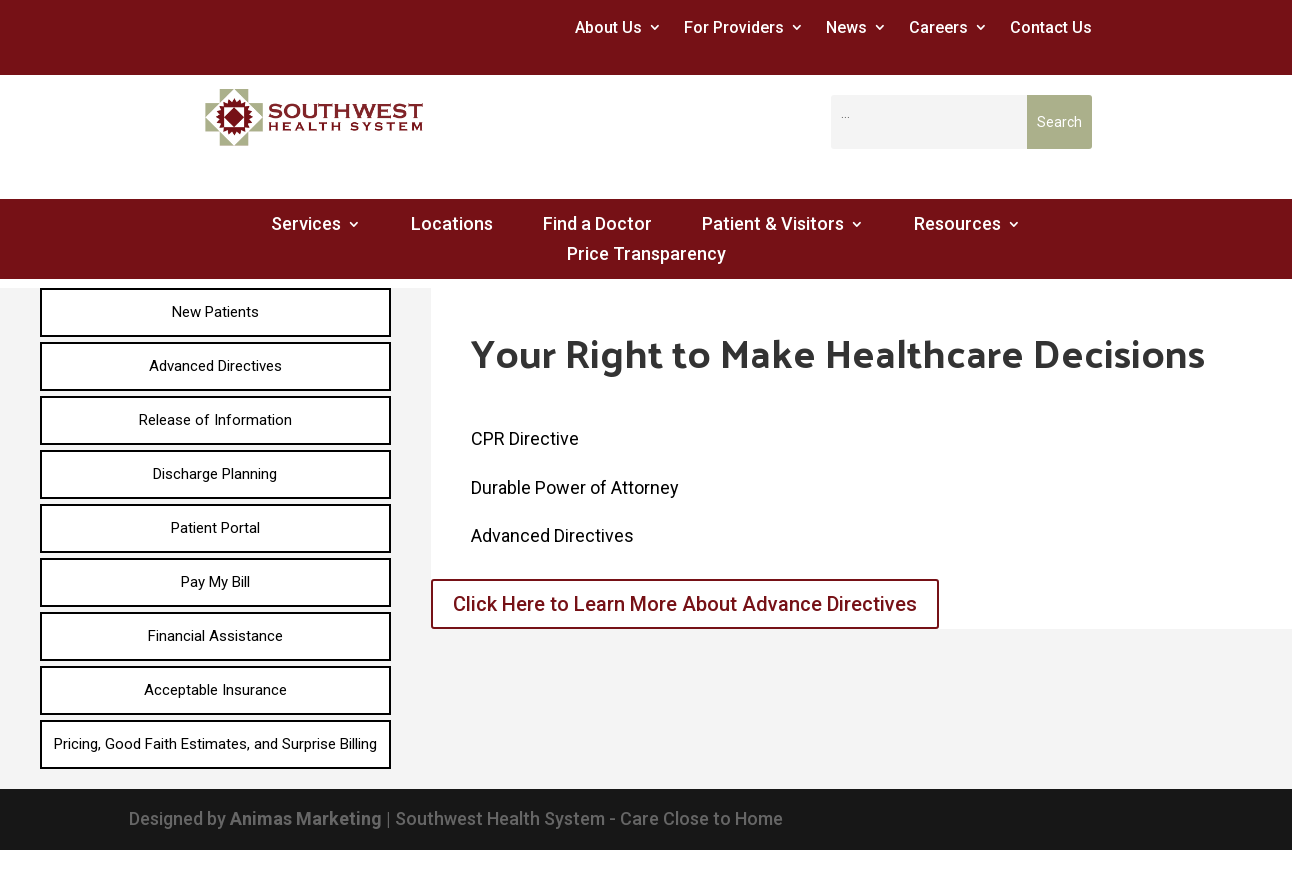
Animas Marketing (306, 818)
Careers (938, 27)
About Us (608, 27)
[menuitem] (215, 312)
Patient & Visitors (773, 225)
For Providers (734, 27)
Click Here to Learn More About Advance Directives (685, 604)
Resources (957, 225)
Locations (452, 225)
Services (306, 225)
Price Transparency (646, 255)
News (846, 27)
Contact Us (1051, 27)
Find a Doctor (597, 225)
